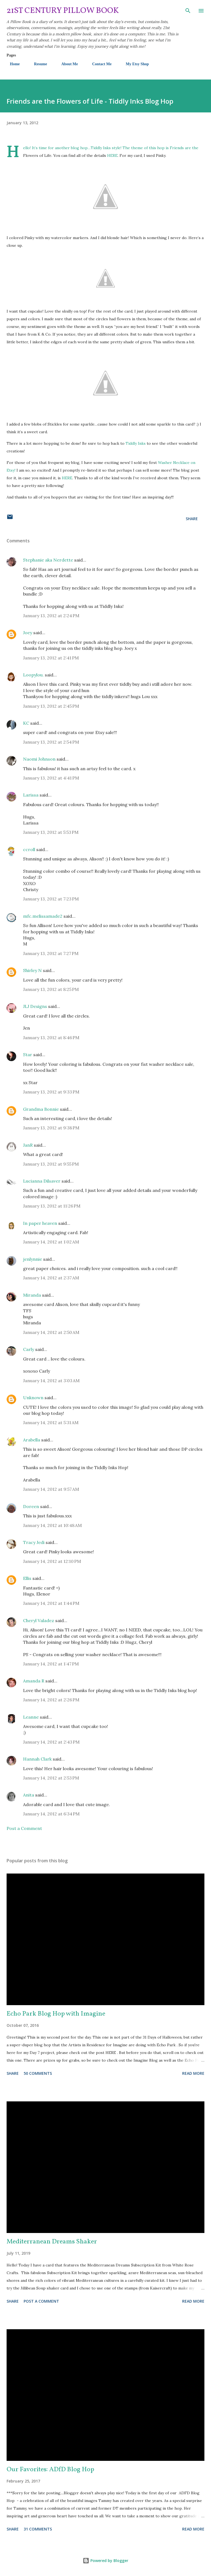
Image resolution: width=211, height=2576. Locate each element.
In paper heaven (40, 1223)
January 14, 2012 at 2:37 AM (51, 1277)
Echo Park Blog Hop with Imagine (56, 2014)
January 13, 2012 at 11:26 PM (51, 1206)
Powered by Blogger (105, 2560)
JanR (28, 1145)
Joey (27, 632)
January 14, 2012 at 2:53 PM (51, 1778)
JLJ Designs (35, 1006)
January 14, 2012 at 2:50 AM (51, 1332)
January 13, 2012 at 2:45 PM (51, 706)
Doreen (31, 1506)
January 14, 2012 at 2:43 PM (51, 1742)
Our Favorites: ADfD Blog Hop (50, 2469)
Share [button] (192, 518)
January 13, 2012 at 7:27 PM (51, 953)
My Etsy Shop (134, 64)
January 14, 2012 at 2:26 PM (51, 1699)
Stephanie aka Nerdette (48, 560)
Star (27, 1054)
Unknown (33, 1397)
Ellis (27, 1578)
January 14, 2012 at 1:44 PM (51, 1603)
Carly (28, 1349)
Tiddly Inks (101, 147)
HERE (112, 155)
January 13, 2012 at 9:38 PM (51, 1127)
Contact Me (98, 64)
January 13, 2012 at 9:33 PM (51, 1092)
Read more (193, 2073)
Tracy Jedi (34, 1542)
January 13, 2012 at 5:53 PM (51, 832)
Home (11, 64)
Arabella (31, 1440)
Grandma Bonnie (41, 1109)
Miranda (32, 1295)
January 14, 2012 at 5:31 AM (51, 1422)
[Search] (188, 10)
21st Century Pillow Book (63, 10)
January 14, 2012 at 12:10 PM (52, 1561)
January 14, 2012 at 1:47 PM (51, 1664)
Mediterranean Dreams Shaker (52, 2241)
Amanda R (33, 1681)
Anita (28, 1795)
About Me (66, 64)
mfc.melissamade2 (42, 916)
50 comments (38, 2073)
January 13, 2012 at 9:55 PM (51, 1164)
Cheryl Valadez (38, 1620)
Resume (37, 64)
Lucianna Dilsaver (41, 1181)
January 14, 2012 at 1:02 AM (51, 1242)
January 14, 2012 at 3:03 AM (51, 1380)
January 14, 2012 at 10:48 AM (52, 1525)
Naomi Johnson (40, 759)
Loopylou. (33, 675)
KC (26, 723)
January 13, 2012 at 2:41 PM (51, 658)
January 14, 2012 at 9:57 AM (51, 1489)
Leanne (31, 1717)
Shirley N (32, 970)
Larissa (30, 795)
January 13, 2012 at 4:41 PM (51, 778)
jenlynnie (32, 1259)
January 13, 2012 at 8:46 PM (51, 1037)
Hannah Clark (37, 1759)
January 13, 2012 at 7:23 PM (51, 899)
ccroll (29, 849)
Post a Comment (24, 1828)
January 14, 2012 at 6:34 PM (51, 1813)
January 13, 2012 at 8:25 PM (51, 989)
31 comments (38, 2529)
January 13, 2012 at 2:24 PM (51, 615)
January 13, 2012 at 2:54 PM (51, 742)
